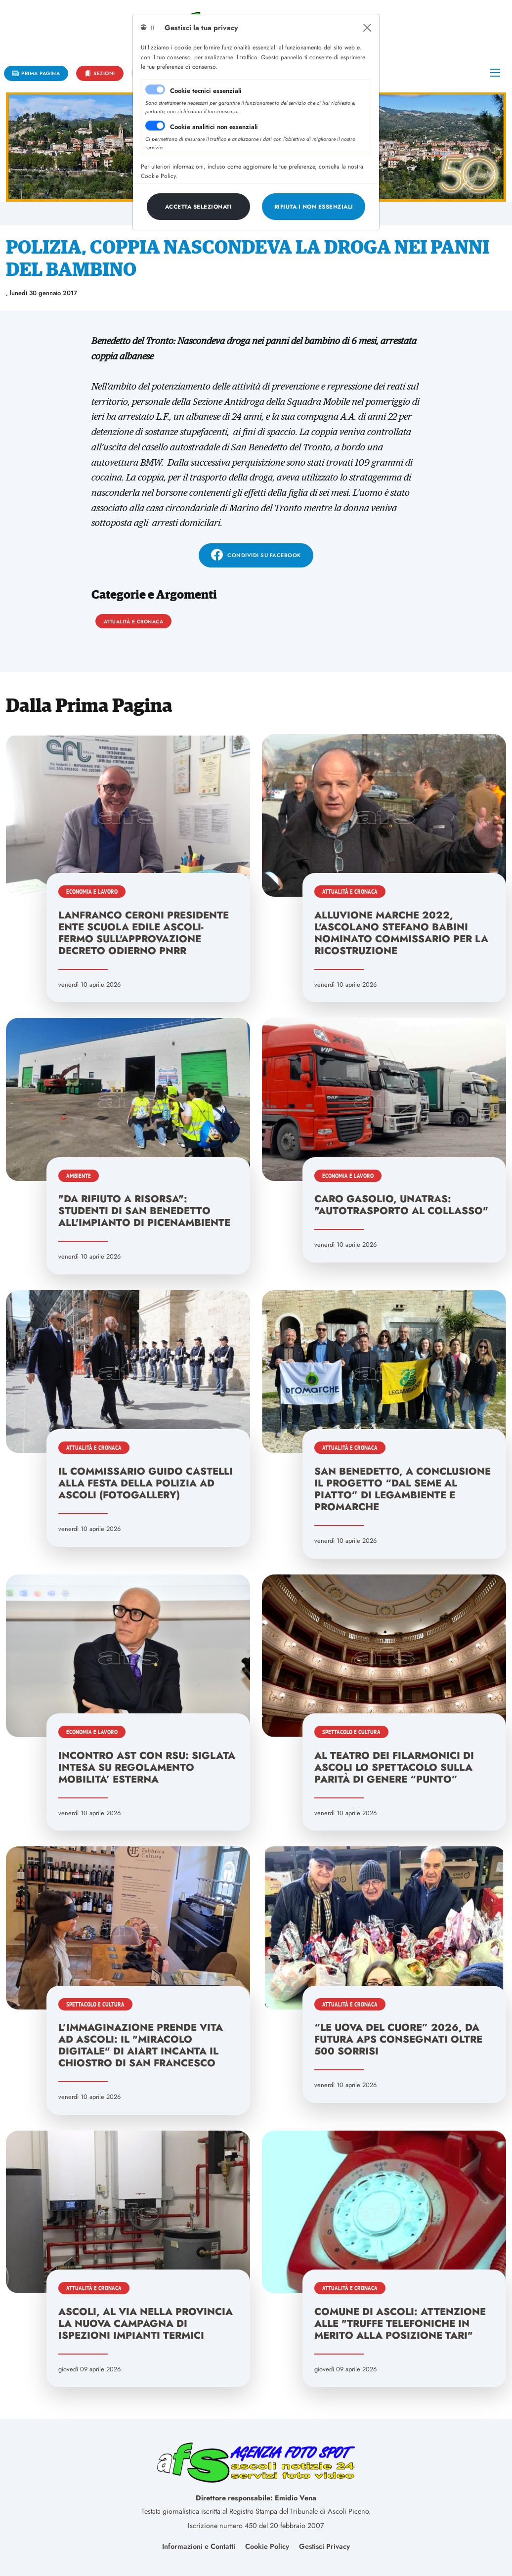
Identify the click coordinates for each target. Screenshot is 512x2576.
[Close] (367, 28)
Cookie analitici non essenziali (214, 126)
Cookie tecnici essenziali (206, 90)
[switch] (155, 126)
